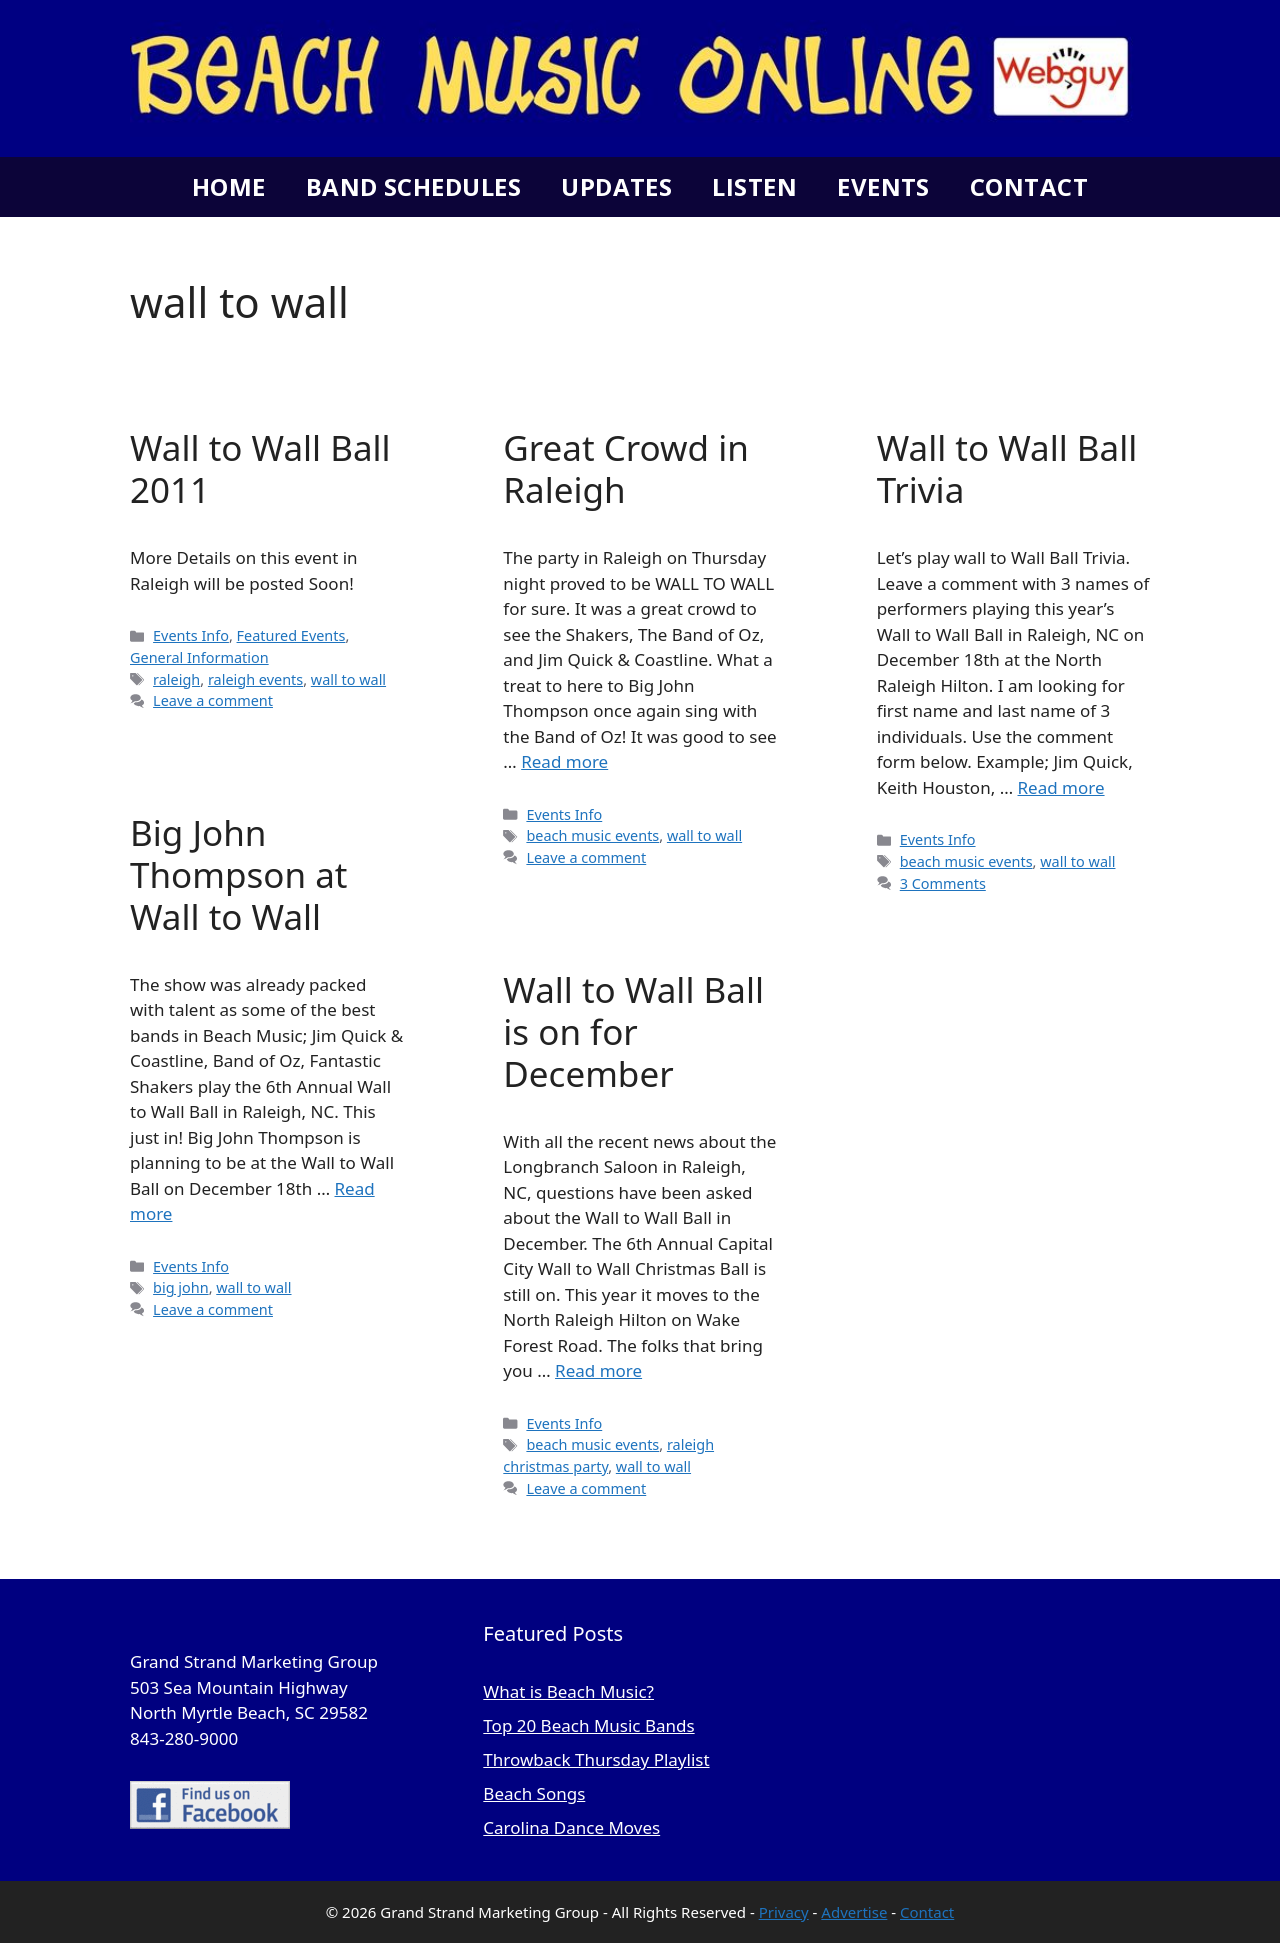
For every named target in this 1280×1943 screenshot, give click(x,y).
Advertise (854, 1912)
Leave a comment (213, 700)
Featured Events (291, 635)
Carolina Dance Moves (571, 1827)
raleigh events (255, 679)
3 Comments (943, 883)
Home (229, 186)
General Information (199, 657)
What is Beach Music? (568, 1691)
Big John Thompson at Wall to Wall (238, 874)
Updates (616, 186)
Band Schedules (413, 186)
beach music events (592, 835)
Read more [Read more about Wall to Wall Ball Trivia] (1061, 787)
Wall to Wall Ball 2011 (260, 468)
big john (181, 1287)
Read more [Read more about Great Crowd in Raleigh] (564, 761)
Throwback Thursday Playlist (596, 1759)
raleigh (176, 679)
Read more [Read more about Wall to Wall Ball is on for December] (598, 1370)
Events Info (191, 635)
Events (883, 186)
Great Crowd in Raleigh (626, 468)
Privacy (784, 1912)
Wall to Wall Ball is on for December (633, 1031)
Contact (1029, 186)
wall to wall (348, 679)
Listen (754, 186)
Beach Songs (534, 1793)
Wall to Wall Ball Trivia (1007, 468)
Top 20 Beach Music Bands (588, 1725)
